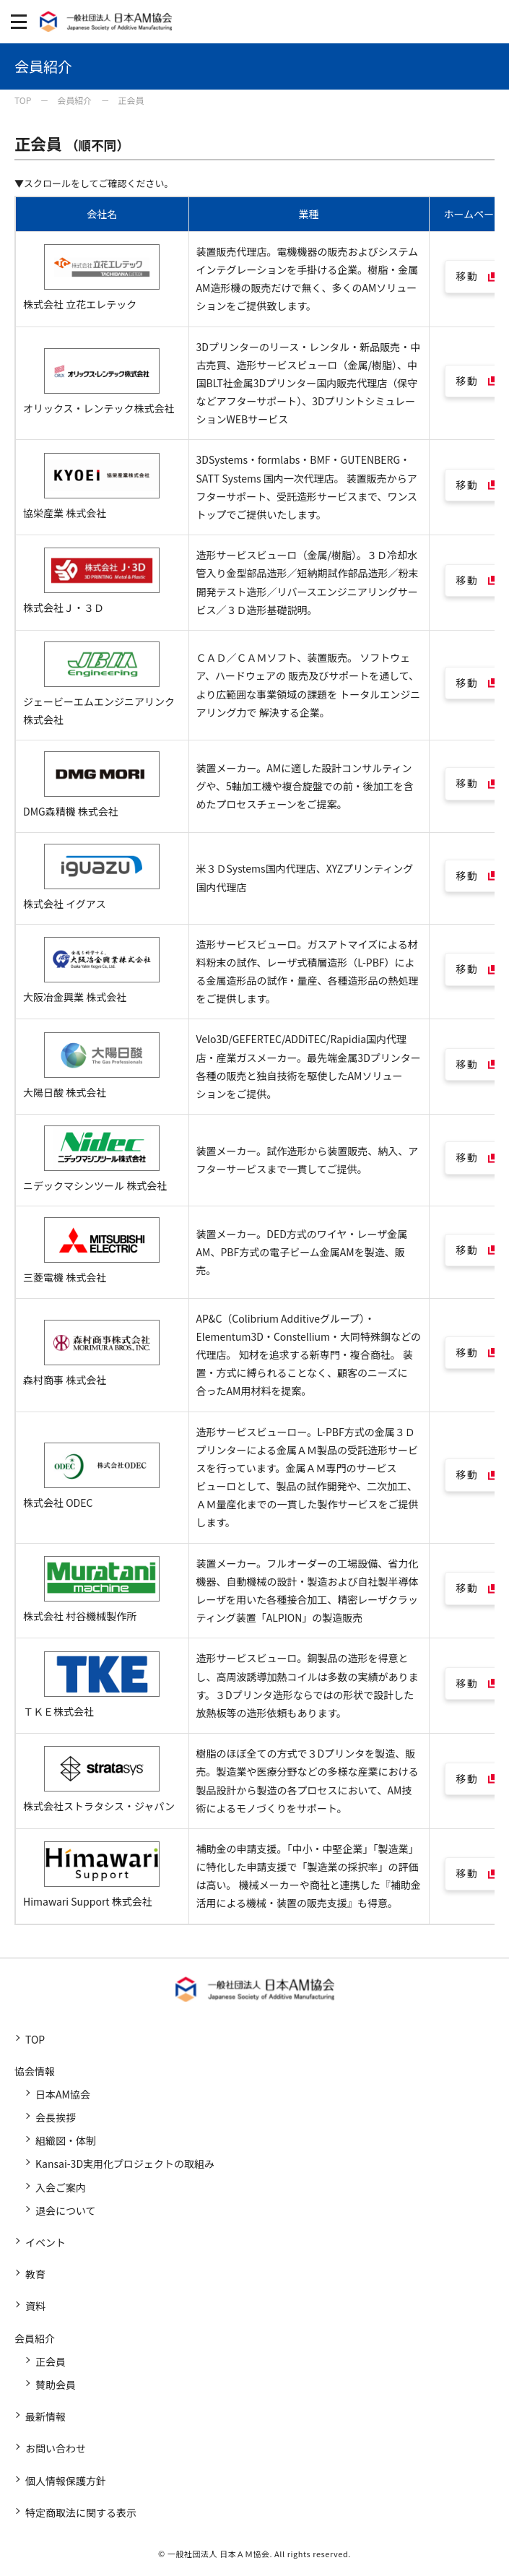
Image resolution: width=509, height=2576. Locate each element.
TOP (35, 2039)
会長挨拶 (55, 2117)
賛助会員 (55, 2384)
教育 (35, 2274)
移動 (467, 276)
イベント (45, 2242)
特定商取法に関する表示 (80, 2512)
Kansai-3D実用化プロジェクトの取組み (124, 2163)
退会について (65, 2210)
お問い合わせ (55, 2448)
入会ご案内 (60, 2187)
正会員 (50, 2361)
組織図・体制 (65, 2140)
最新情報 (45, 2416)
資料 (35, 2306)
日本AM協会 (62, 2094)
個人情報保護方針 (65, 2480)
